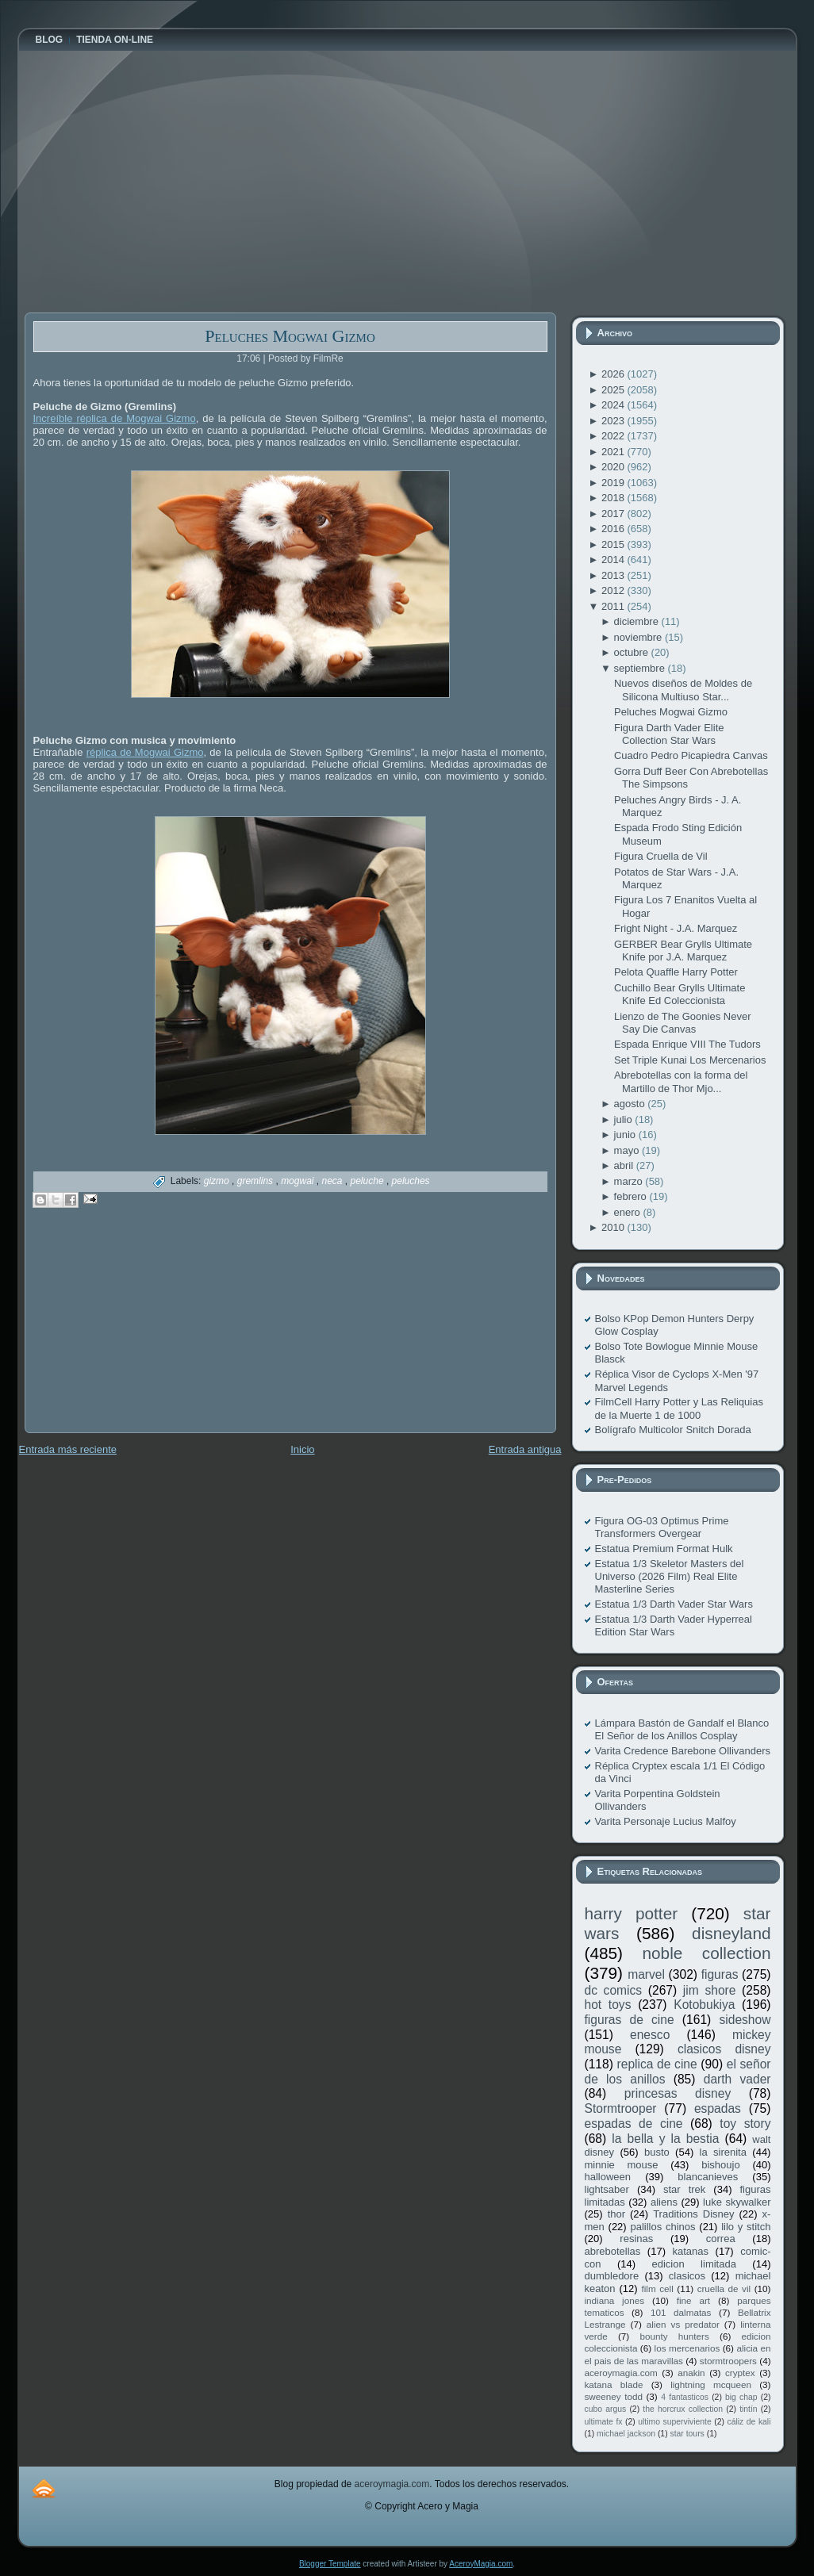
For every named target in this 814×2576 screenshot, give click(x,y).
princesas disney (677, 2093)
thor (616, 2214)
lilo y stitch (745, 2227)
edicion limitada (693, 2264)
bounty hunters (673, 2336)
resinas (636, 2238)
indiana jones (615, 2300)
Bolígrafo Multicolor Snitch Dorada (673, 1430)
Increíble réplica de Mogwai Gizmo (114, 418)
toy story (745, 2123)
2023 (614, 421)
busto (657, 2152)
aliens (664, 2202)
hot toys (608, 2004)
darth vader (737, 2079)
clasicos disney (724, 2049)
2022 (614, 436)
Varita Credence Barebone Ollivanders (683, 1751)
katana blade (614, 2384)
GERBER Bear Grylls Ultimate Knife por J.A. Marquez (683, 950)
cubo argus (606, 2409)
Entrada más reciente (68, 1449)
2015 (614, 544)
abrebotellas (613, 2251)
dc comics (614, 1990)
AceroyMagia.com (481, 2563)
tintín (748, 2409)
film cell (657, 2288)
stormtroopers (728, 2361)
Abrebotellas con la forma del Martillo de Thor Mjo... (680, 1081)
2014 (614, 559)
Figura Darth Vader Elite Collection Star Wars (669, 734)
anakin (691, 2372)
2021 (614, 452)
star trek (684, 2189)
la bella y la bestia (665, 2138)
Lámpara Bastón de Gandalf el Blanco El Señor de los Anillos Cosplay (682, 1729)
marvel (646, 1974)
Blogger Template (330, 2563)
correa (720, 2238)
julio (624, 1119)
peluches (411, 1180)
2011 (614, 606)
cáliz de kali (749, 2421)
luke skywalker (736, 2202)
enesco (650, 2034)
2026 (614, 374)
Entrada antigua (525, 1449)
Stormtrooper (621, 2108)
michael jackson (626, 2433)
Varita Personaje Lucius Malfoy (665, 1821)
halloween (608, 2177)
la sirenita (723, 2152)
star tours (687, 2433)
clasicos (687, 2276)
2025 (614, 390)
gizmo (218, 1180)
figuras (720, 1974)
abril (625, 1165)
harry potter (631, 1913)
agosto (631, 1104)
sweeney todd (614, 2396)
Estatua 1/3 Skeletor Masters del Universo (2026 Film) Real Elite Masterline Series (669, 1577)
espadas (717, 2108)
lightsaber (607, 2189)
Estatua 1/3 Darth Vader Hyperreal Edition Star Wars (673, 1625)
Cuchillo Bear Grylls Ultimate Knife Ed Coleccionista (679, 994)
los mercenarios (687, 2348)
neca (332, 1180)
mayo (628, 1150)
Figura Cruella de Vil (661, 856)
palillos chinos (662, 2227)
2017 (614, 513)
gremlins (256, 1180)
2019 (614, 483)
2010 (614, 1227)
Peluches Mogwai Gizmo (290, 336)
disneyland (731, 1933)
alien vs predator (683, 2324)
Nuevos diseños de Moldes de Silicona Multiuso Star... (683, 689)
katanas (690, 2251)
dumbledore (612, 2276)
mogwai (299, 1180)
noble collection (706, 1953)
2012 (614, 590)
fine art (693, 2300)
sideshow (744, 2019)
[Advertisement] (144, 1331)
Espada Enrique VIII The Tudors (687, 1044)
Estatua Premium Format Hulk (664, 1548)
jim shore (709, 1990)
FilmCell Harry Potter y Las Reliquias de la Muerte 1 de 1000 (679, 1408)
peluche (368, 1180)
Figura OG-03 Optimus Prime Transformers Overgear (662, 1527)
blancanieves (708, 2177)
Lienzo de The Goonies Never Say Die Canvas (682, 1022)
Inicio (302, 1449)
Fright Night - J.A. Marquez (675, 928)
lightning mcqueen (710, 2384)
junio (626, 1134)
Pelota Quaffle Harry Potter (676, 972)
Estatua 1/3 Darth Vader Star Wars (674, 1604)
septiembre (641, 668)
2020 (614, 467)
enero (628, 1212)
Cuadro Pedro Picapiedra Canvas (691, 755)
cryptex (740, 2372)
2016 (614, 529)
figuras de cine (629, 2019)
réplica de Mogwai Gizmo (145, 752)
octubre (632, 652)
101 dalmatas (681, 2312)
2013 (614, 575)
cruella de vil (724, 2288)
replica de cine (657, 2064)
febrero (632, 1196)
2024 (614, 405)
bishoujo (720, 2165)
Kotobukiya (704, 2004)
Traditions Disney (693, 2214)
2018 (614, 498)
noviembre (639, 637)
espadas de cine (634, 2123)
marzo (630, 1181)
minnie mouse (621, 2165)
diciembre (638, 621)
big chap (741, 2397)
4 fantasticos (684, 2397)
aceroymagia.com (621, 2372)
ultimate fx (604, 2421)
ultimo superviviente (674, 2421)
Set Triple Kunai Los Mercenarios (690, 1060)
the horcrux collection (683, 2409)
